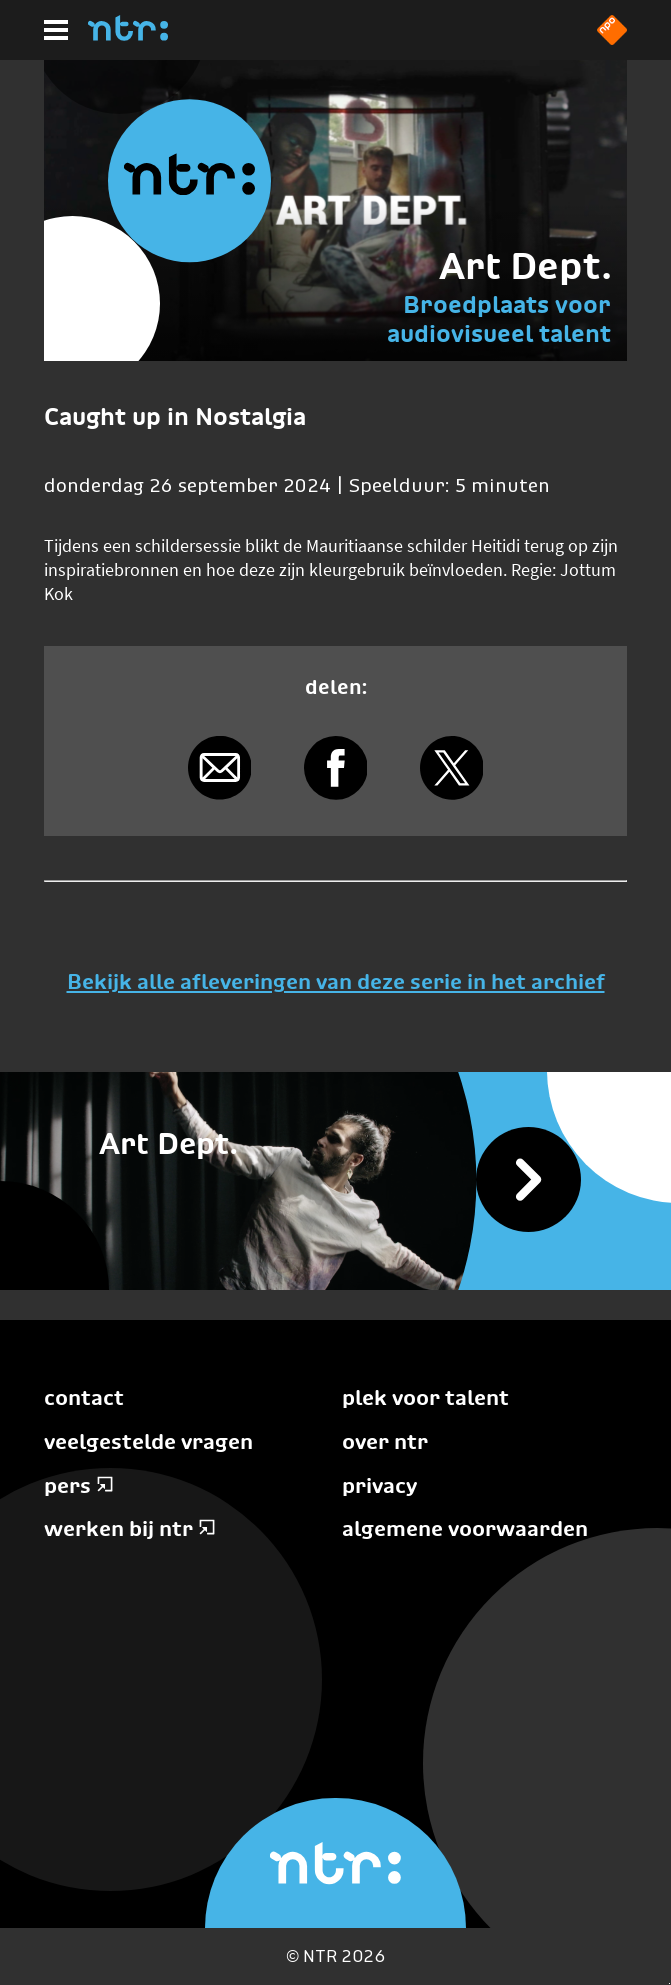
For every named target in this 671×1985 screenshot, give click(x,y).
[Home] (128, 35)
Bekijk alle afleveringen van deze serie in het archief (336, 981)
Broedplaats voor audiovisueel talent (499, 318)
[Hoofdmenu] (56, 30)
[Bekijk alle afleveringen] (335, 1181)
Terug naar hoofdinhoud (669, 1983)
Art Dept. (525, 265)
